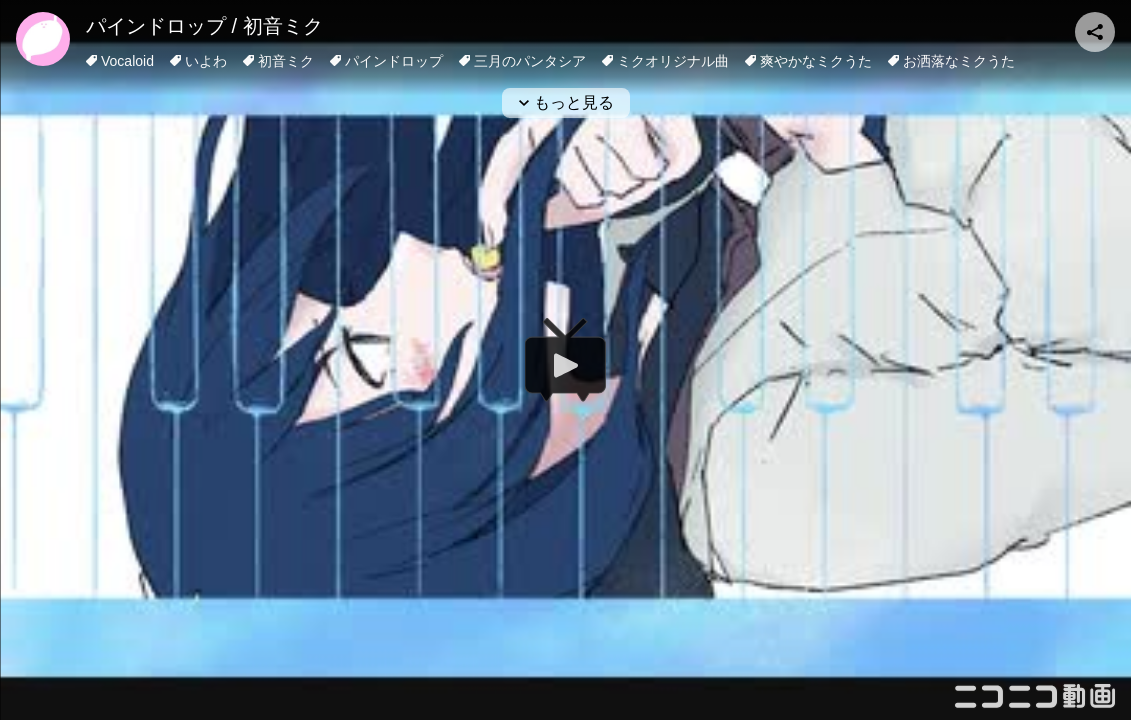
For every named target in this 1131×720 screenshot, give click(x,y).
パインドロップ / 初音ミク (204, 26)
